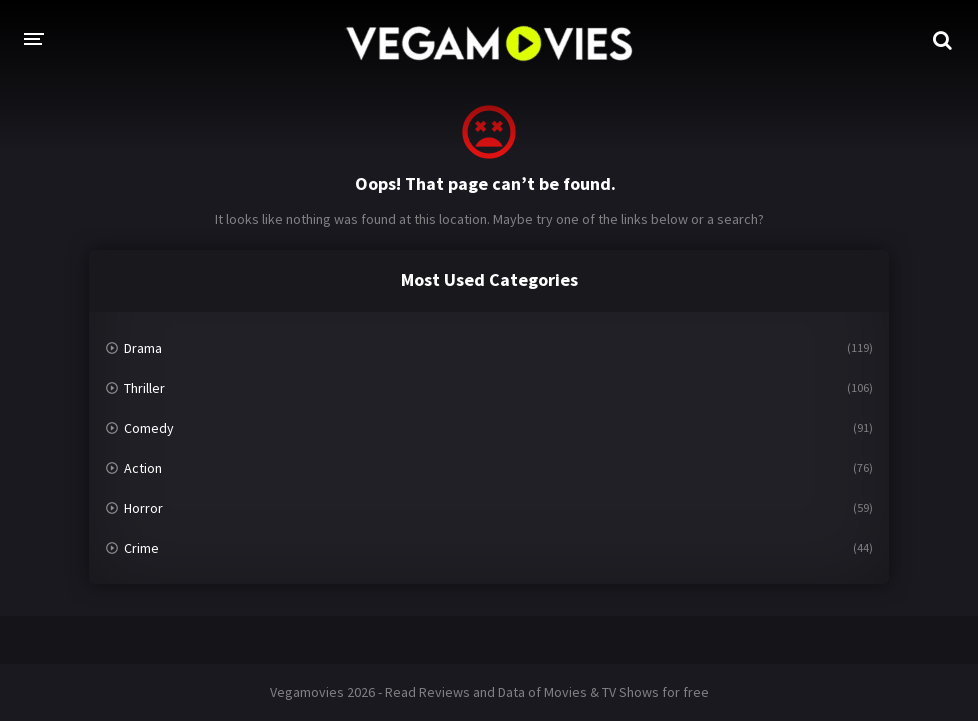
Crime (141, 548)
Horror (143, 508)
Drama (143, 348)
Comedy (149, 428)
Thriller (144, 388)
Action (143, 468)
